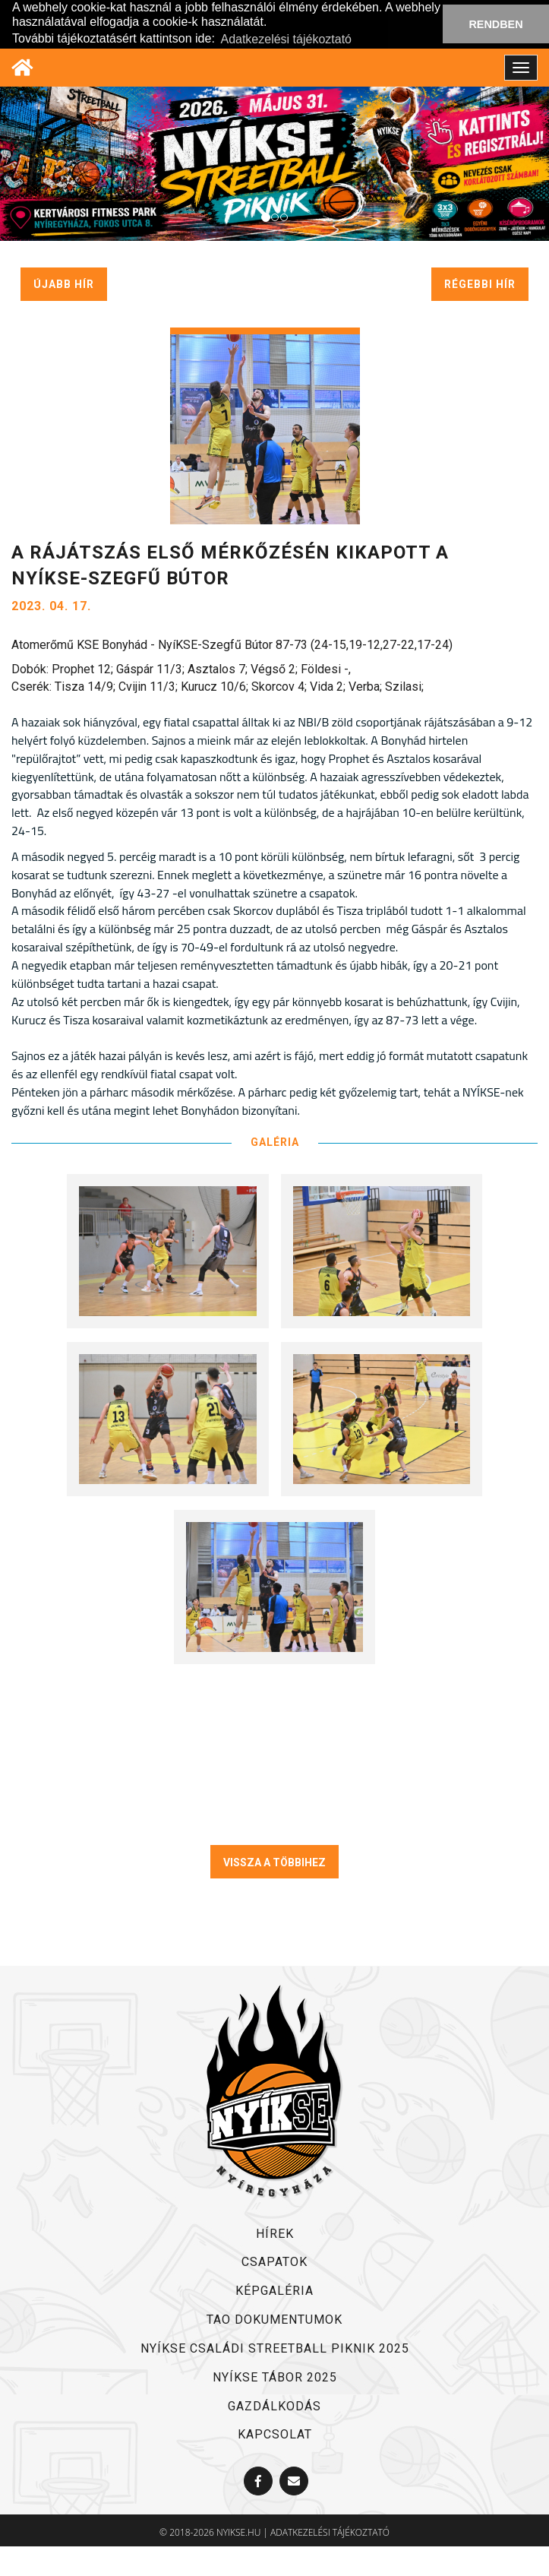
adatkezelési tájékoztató (330, 2532)
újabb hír (63, 284)
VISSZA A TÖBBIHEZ (274, 1862)
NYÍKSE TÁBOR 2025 (275, 2377)
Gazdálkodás (274, 2406)
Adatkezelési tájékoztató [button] (286, 39)
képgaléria (274, 2290)
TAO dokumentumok (274, 2319)
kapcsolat (275, 2434)
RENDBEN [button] (495, 24)
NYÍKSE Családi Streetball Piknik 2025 (274, 2348)
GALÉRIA (275, 1142)
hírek (275, 2233)
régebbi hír (480, 284)
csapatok (274, 2262)
